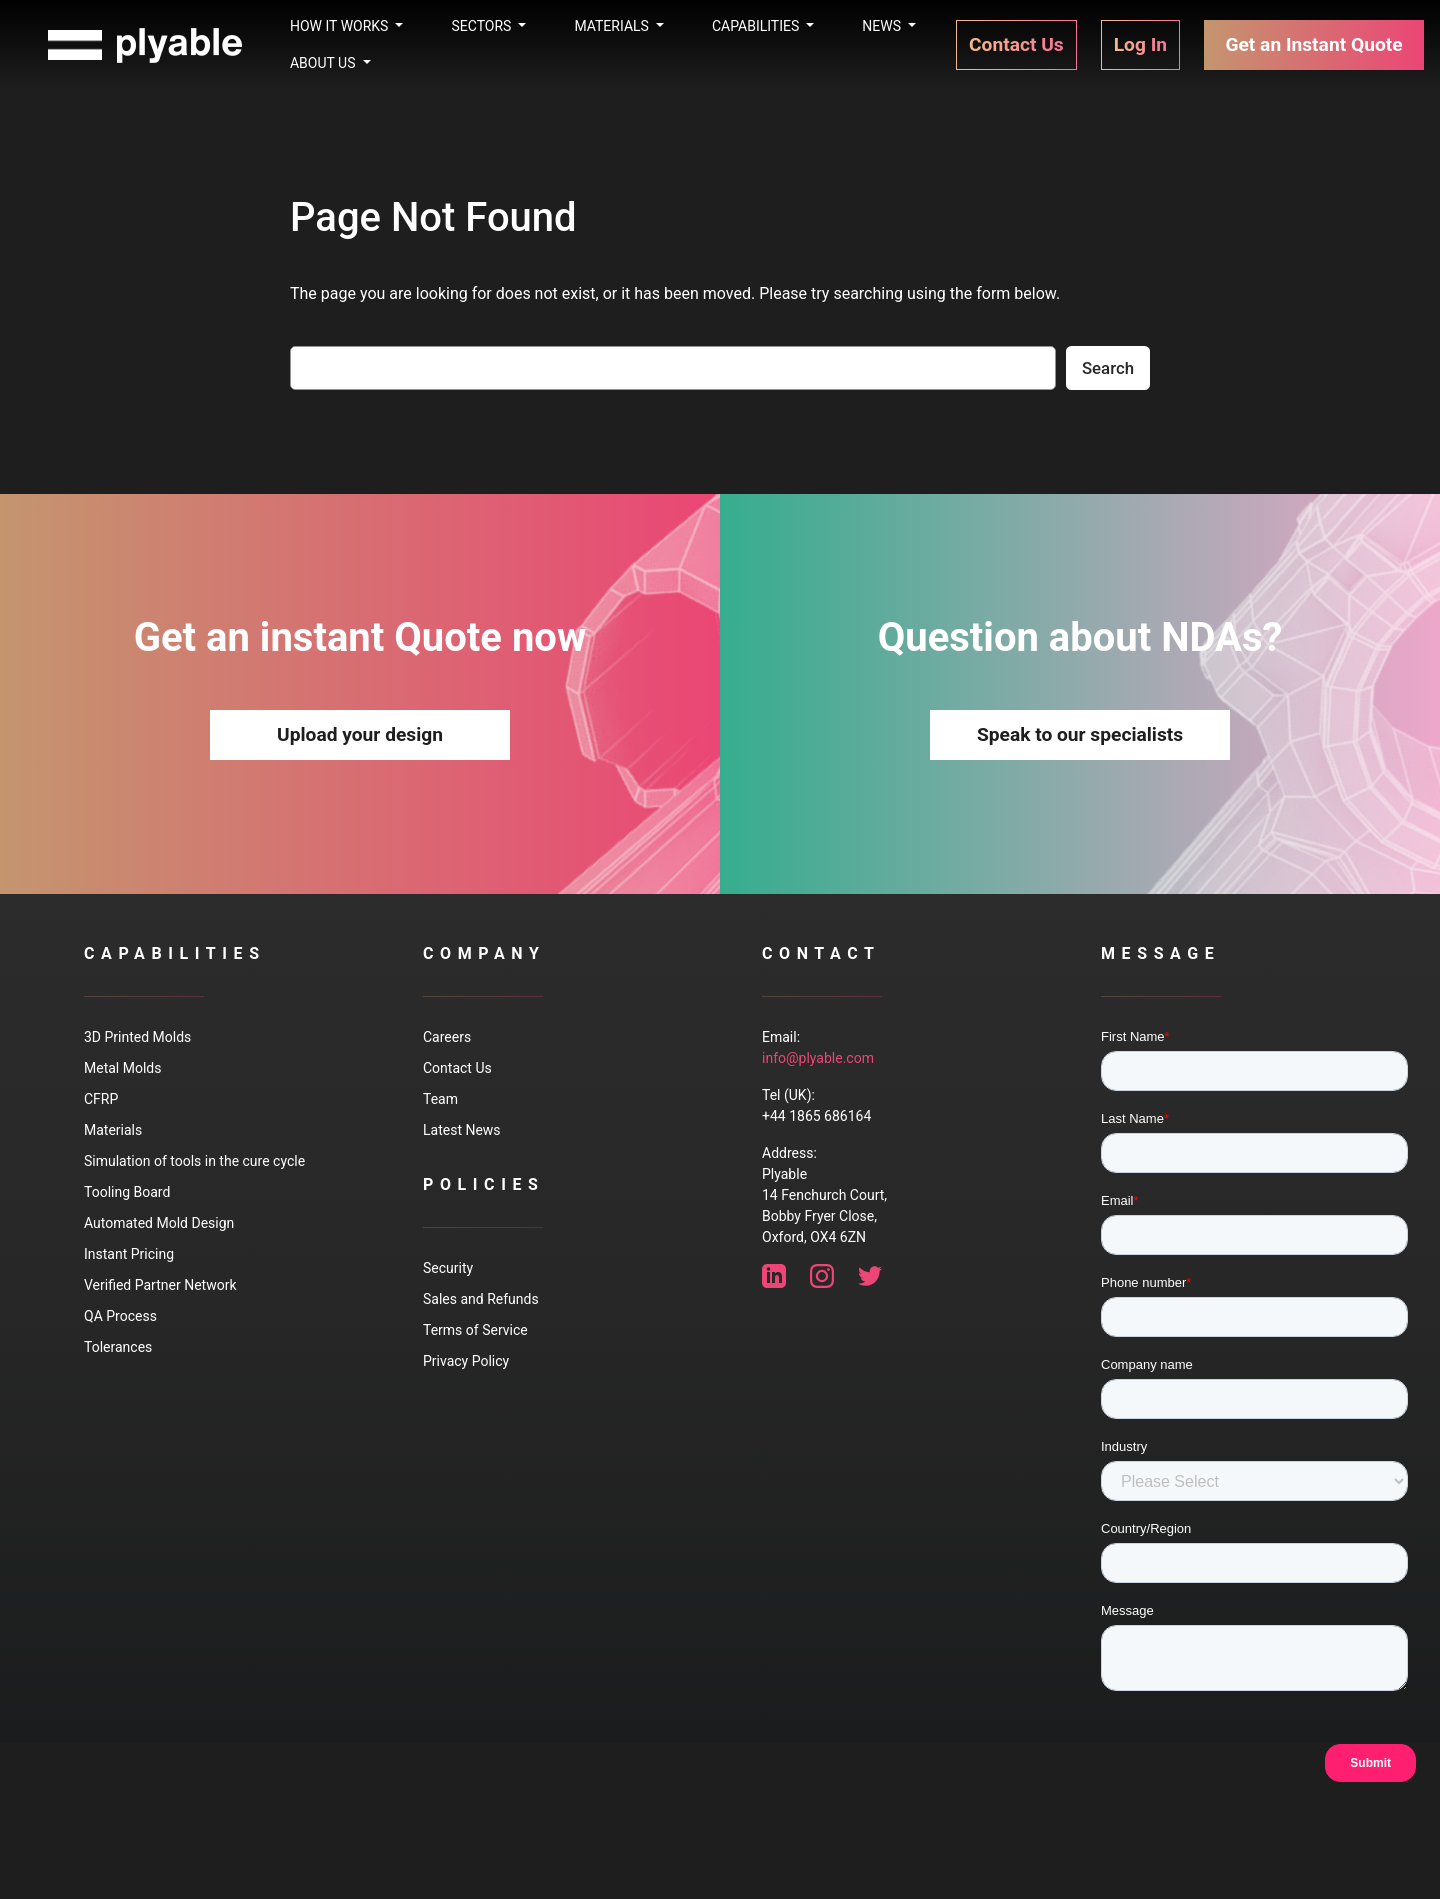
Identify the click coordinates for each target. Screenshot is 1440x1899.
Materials (113, 1130)
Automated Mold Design (159, 1223)
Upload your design (360, 734)
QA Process (120, 1316)
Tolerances (118, 1347)
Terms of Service (475, 1330)
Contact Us (457, 1068)
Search (1108, 368)
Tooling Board (127, 1192)
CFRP (101, 1099)
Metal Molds (122, 1068)
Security (448, 1268)
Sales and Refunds (481, 1299)
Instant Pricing (129, 1254)
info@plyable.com (818, 1058)
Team (440, 1099)
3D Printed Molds (137, 1037)
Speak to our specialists (1080, 734)
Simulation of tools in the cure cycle (194, 1161)
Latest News (462, 1130)
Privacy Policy (466, 1361)
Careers (447, 1037)
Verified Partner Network (160, 1285)
